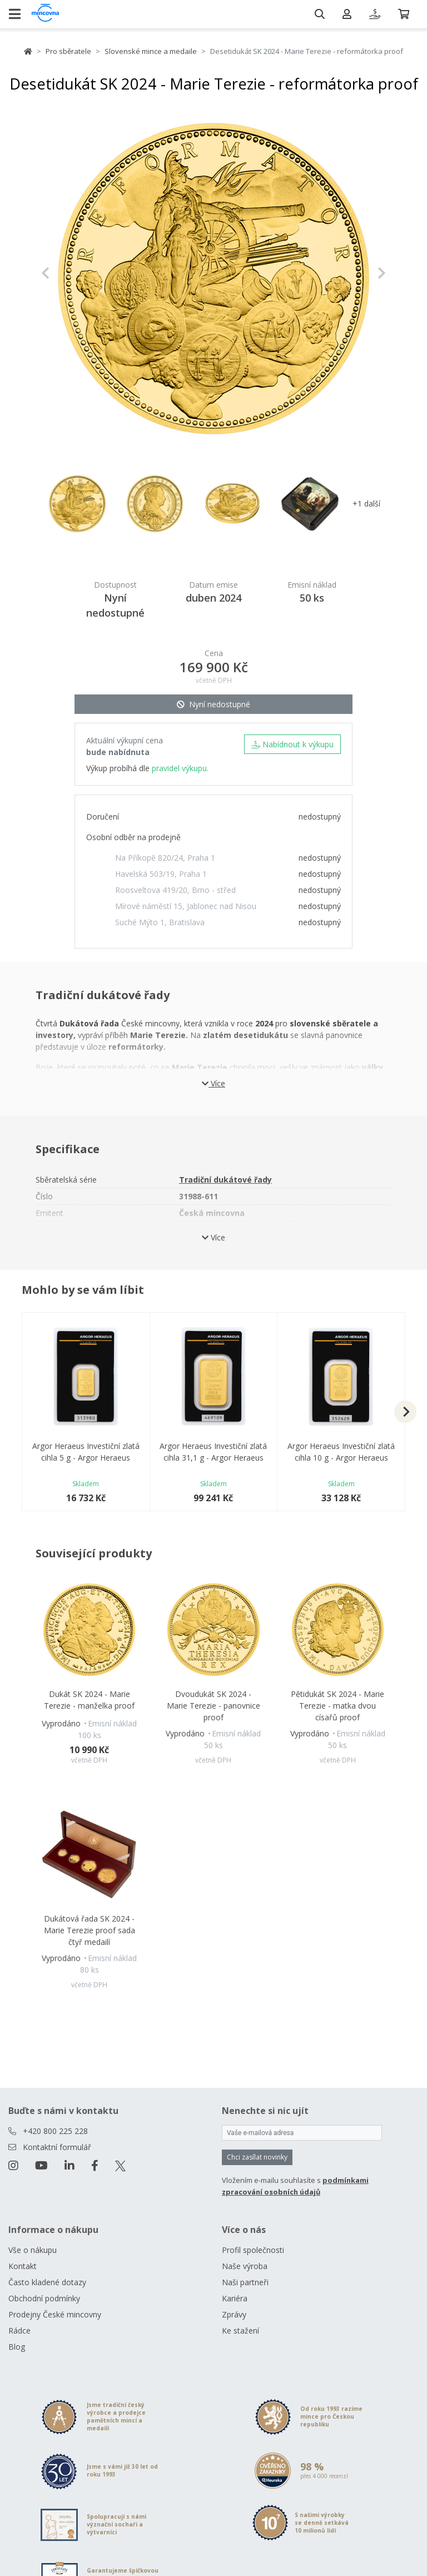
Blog (16, 2346)
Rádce (19, 2330)
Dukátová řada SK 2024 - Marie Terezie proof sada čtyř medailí (89, 1930)
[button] (67, 273)
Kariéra (234, 2298)
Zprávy (234, 2314)
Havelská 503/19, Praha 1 (161, 873)
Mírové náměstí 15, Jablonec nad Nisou (185, 906)
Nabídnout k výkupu (292, 744)
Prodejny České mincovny (54, 2314)
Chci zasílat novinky (257, 2157)
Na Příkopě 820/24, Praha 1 (165, 857)
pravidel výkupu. (180, 768)
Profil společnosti (253, 2250)
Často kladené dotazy (47, 2282)
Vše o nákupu (32, 2250)
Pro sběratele (68, 51)
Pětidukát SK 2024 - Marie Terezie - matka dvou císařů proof (337, 1706)
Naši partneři (245, 2282)
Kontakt (22, 2266)
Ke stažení (240, 2330)
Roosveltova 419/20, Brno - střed (175, 890)
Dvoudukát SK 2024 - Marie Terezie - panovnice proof (213, 1706)
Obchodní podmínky (44, 2298)
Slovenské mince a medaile (151, 51)
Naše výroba (244, 2266)
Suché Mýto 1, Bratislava (160, 922)
